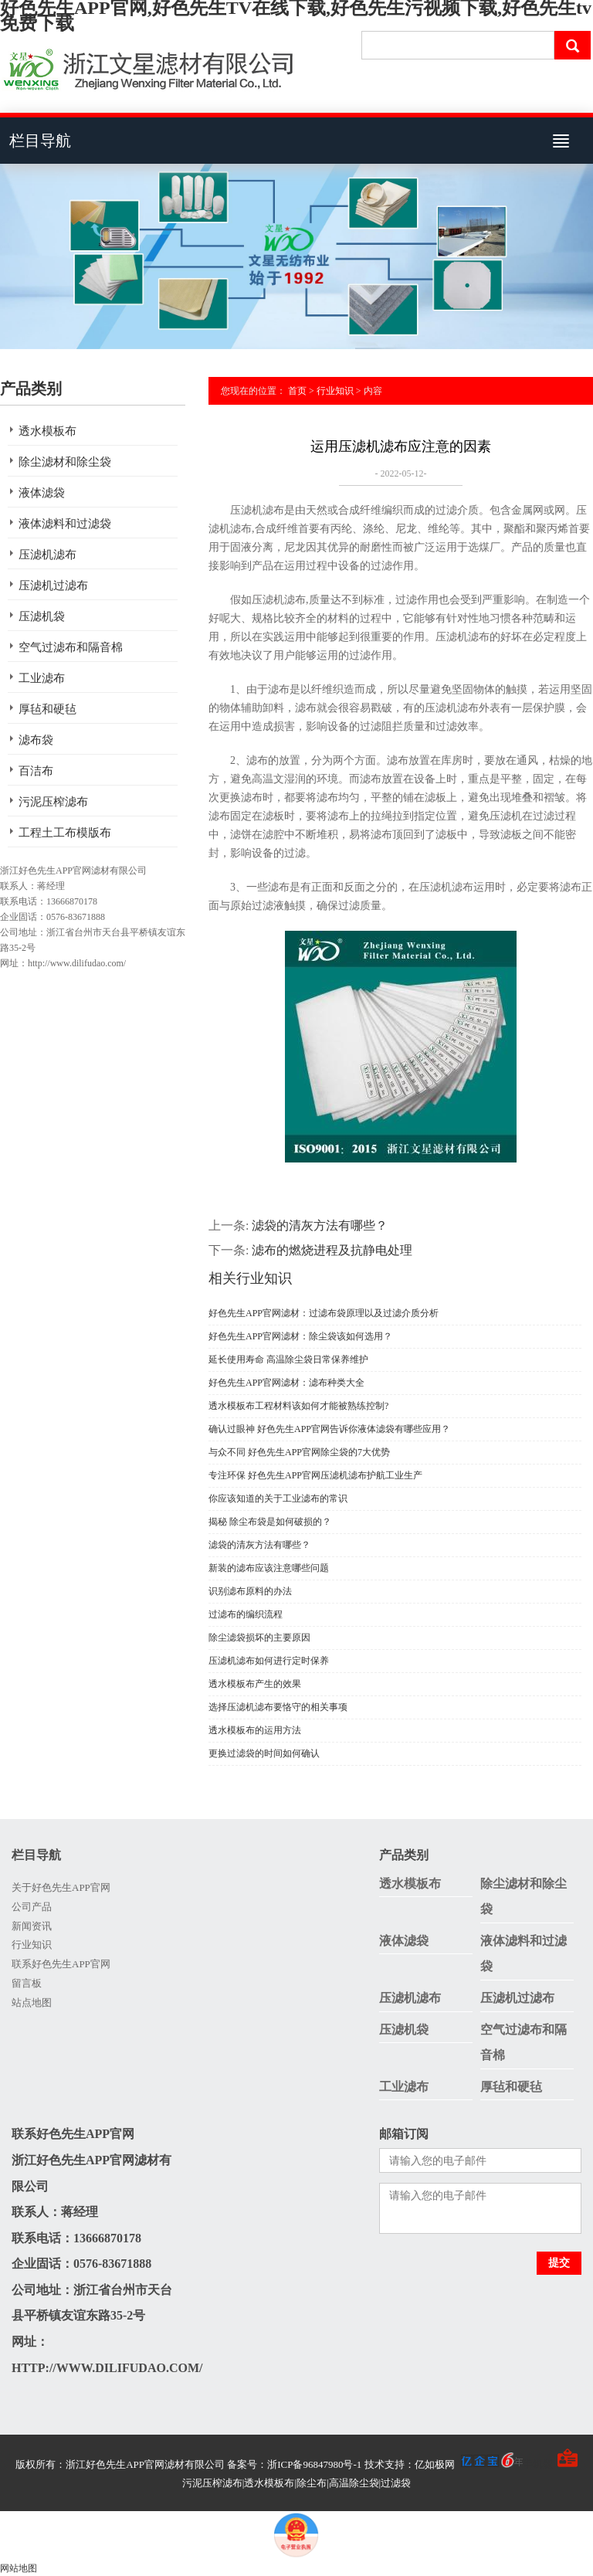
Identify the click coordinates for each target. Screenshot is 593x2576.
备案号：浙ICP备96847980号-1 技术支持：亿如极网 (375, 2464)
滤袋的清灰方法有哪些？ (259, 1544)
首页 (297, 390)
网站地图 (18, 2568)
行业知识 (335, 390)
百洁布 (36, 771)
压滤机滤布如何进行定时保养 (268, 1660)
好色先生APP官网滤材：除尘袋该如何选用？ (300, 1336)
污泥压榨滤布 (53, 802)
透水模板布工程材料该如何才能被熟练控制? (298, 1405)
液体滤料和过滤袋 (65, 524)
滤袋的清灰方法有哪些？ (320, 1225)
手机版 (538, 2464)
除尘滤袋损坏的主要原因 (259, 1637)
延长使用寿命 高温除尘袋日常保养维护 (288, 1359)
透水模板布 (47, 431)
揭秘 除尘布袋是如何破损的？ (269, 1521)
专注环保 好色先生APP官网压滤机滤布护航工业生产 (315, 1475)
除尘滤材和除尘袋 (65, 462)
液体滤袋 (42, 493)
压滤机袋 (42, 616)
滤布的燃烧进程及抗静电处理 (332, 1250)
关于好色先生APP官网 (61, 1887)
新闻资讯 (32, 1926)
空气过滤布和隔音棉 (71, 647)
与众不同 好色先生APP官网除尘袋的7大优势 (299, 1452)
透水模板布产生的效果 (254, 1683)
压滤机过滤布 (53, 585)
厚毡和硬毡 (47, 709)
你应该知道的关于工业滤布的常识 (277, 1498)
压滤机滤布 (47, 554)
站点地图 (32, 2002)
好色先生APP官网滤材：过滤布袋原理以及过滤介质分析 (323, 1313)
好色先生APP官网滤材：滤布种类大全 (286, 1382)
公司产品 (32, 1906)
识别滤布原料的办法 (250, 1591)
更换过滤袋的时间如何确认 (264, 1753)
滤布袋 (36, 740)
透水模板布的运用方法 (254, 1730)
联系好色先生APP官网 (61, 1964)
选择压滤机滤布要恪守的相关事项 (277, 1707)
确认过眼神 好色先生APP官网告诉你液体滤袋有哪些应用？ (329, 1429)
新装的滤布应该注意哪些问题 (268, 1568)
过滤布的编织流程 (245, 1614)
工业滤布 (42, 678)
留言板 (27, 1983)
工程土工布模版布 (65, 832)
